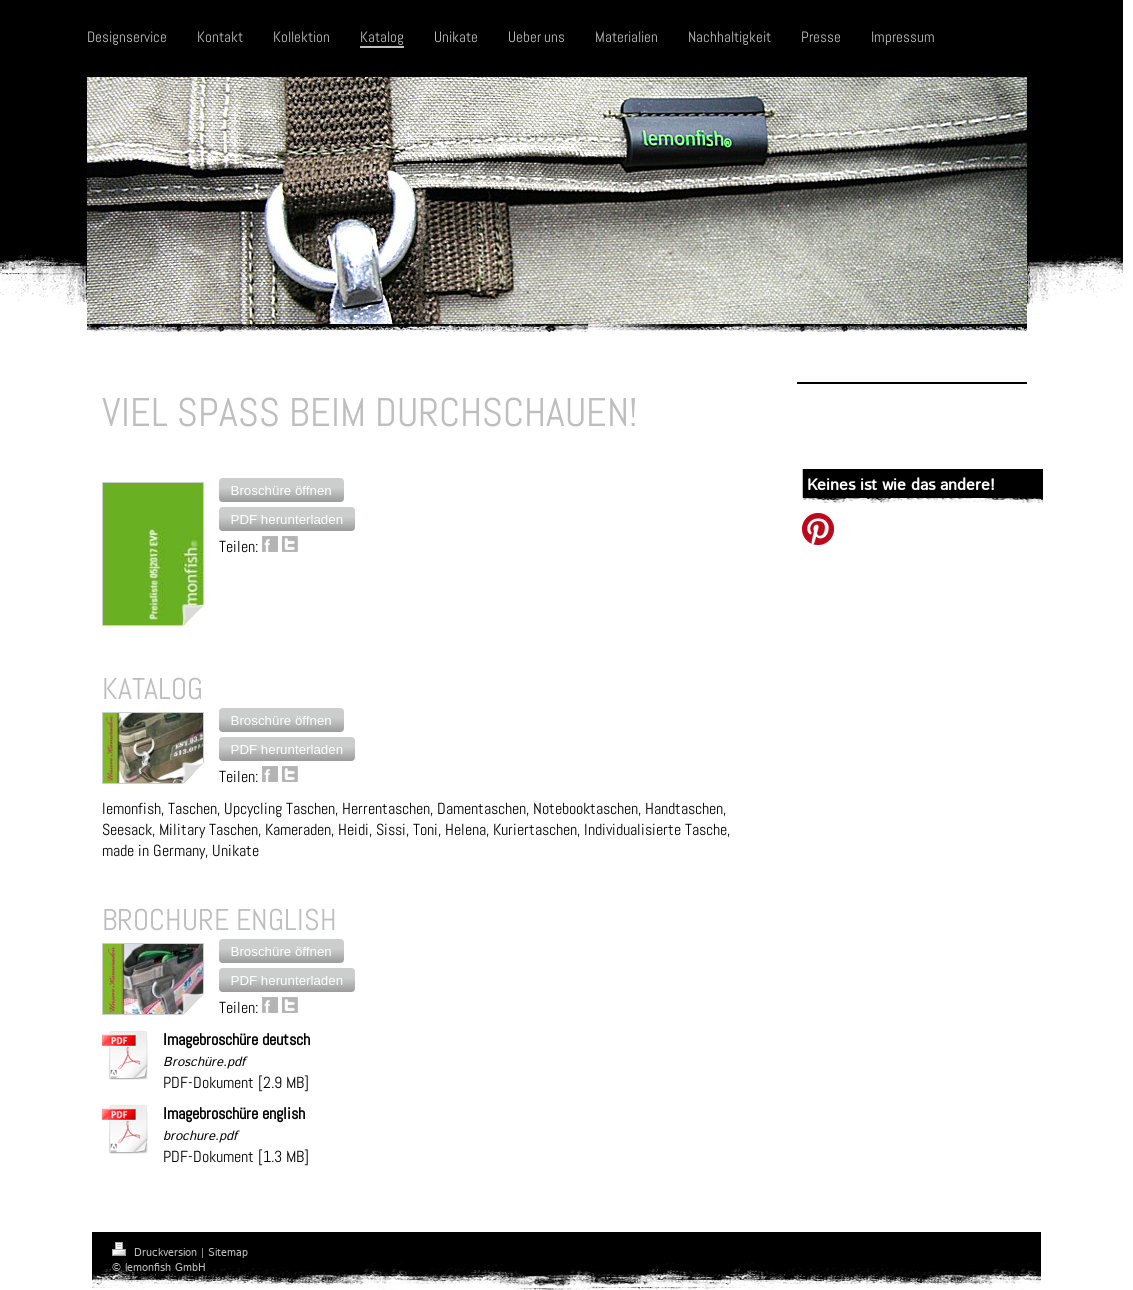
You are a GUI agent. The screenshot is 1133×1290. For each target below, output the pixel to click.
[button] (281, 490)
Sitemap (228, 1253)
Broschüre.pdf (204, 1062)
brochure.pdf (200, 1136)
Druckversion (156, 1253)
